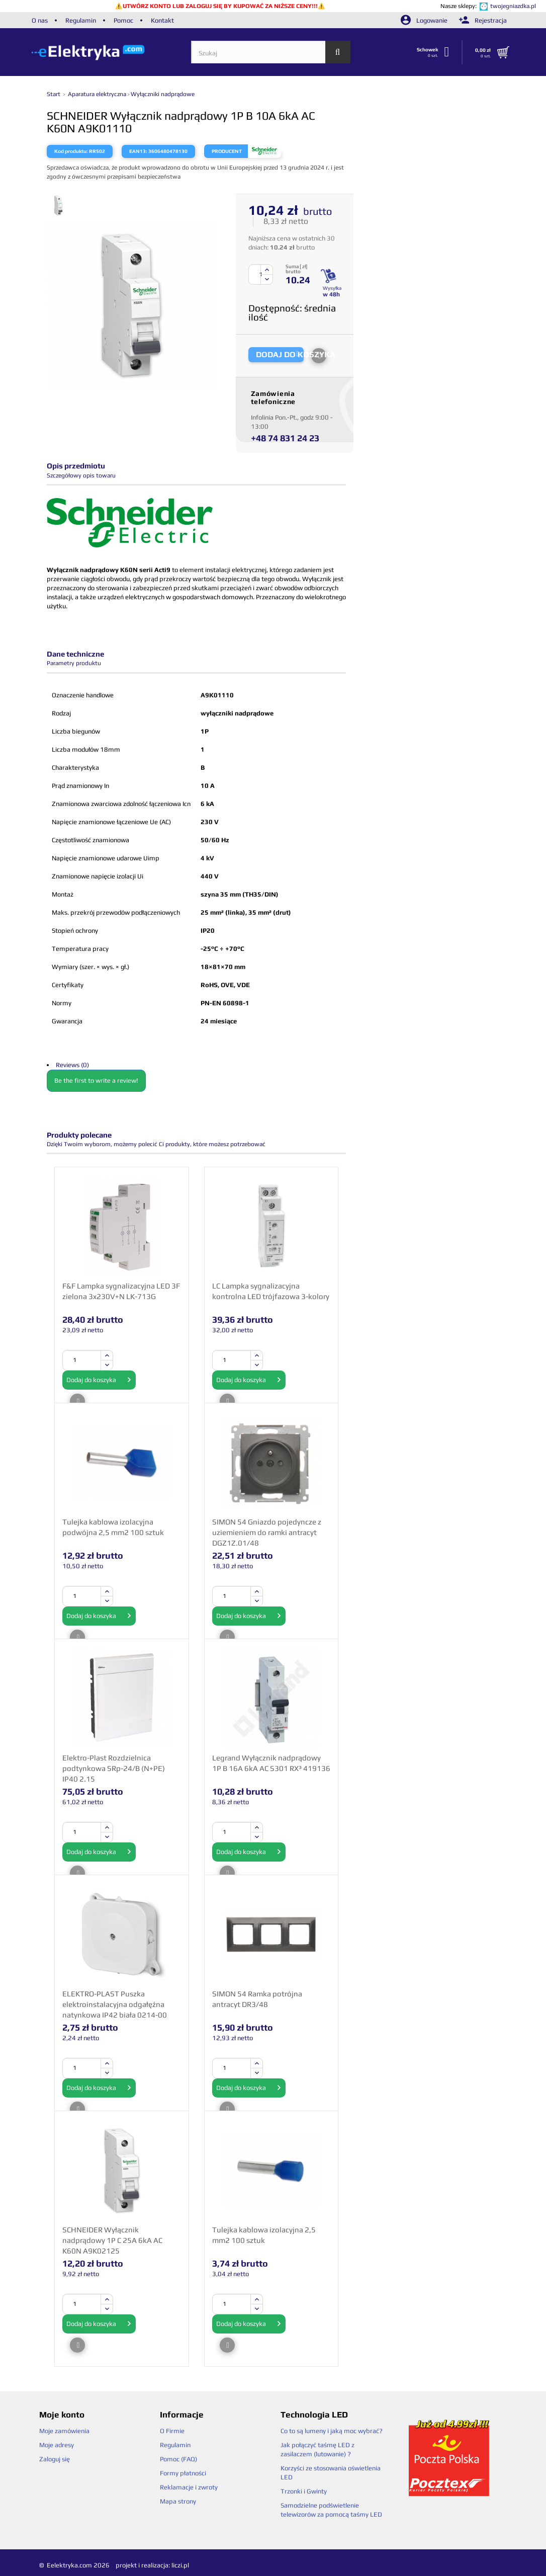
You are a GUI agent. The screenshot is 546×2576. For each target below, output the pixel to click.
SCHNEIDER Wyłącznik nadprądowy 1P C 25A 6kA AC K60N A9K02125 (112, 2240)
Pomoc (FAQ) (178, 2459)
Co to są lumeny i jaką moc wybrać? (332, 2431)
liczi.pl (180, 2565)
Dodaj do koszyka (99, 1380)
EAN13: (138, 151)
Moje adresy (56, 2445)
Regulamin (80, 20)
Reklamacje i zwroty (189, 2487)
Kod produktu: (71, 151)
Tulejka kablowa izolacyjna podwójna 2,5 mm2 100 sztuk (113, 1527)
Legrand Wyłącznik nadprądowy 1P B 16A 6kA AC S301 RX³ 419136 (271, 1763)
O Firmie (172, 2431)
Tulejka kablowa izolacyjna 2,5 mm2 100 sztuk (264, 2234)
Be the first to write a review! (96, 1080)
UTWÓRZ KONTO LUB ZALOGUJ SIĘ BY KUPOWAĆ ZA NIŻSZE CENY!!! (220, 6)
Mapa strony (178, 2501)
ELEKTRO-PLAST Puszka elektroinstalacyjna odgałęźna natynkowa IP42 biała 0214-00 (114, 2004)
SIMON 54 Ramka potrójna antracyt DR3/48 (257, 1998)
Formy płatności (183, 2473)
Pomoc (123, 20)
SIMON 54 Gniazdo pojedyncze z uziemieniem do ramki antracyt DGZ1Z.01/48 (266, 1532)
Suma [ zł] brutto (296, 269)
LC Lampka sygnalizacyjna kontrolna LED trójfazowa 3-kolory (270, 1291)
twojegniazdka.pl (513, 6)
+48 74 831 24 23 (285, 438)
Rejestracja (483, 20)
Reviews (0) (72, 1065)
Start (54, 94)
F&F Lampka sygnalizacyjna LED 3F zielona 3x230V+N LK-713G (121, 1291)
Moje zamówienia (64, 2431)
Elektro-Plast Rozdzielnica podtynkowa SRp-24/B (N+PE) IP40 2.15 (113, 1768)
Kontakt (162, 20)
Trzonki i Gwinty (304, 2491)
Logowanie (425, 20)
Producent (227, 151)
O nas (40, 20)
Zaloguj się (54, 2459)
